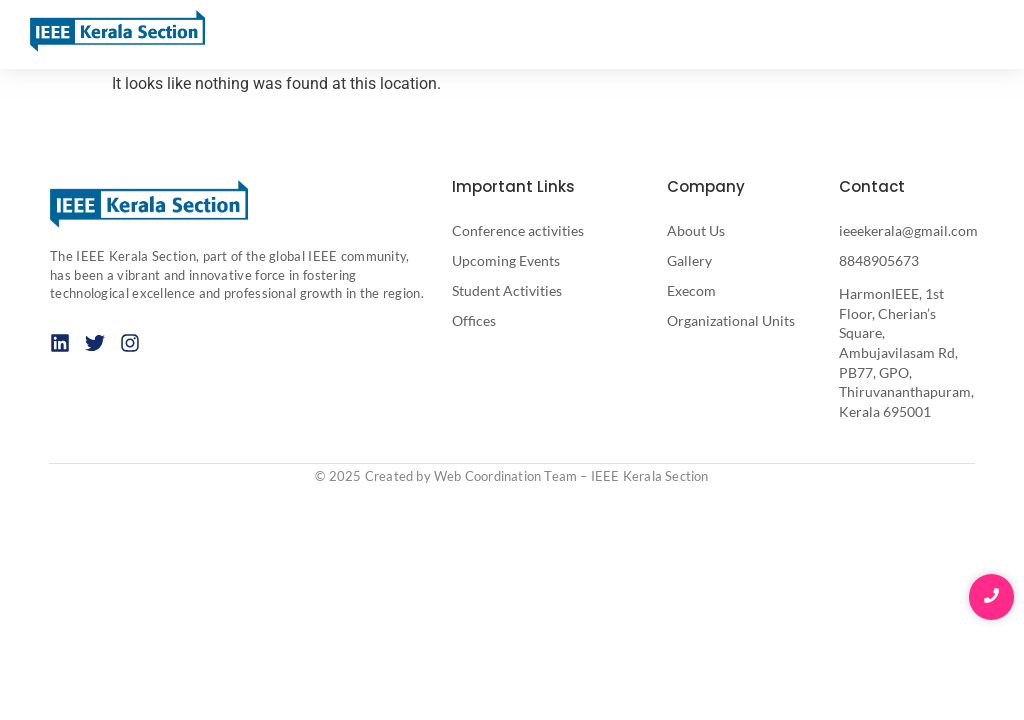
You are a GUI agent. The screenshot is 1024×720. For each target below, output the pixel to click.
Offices (474, 320)
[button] (986, 35)
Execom (691, 290)
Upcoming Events (506, 260)
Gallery (689, 260)
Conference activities (518, 230)
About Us (696, 230)
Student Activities (507, 290)
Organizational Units (731, 320)
